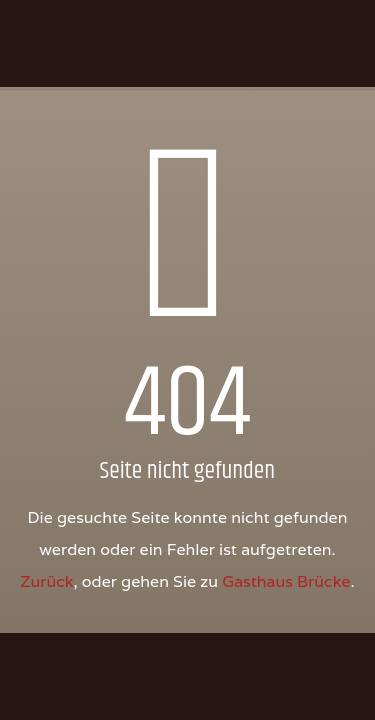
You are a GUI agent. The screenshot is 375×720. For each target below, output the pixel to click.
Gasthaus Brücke (286, 581)
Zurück (46, 581)
